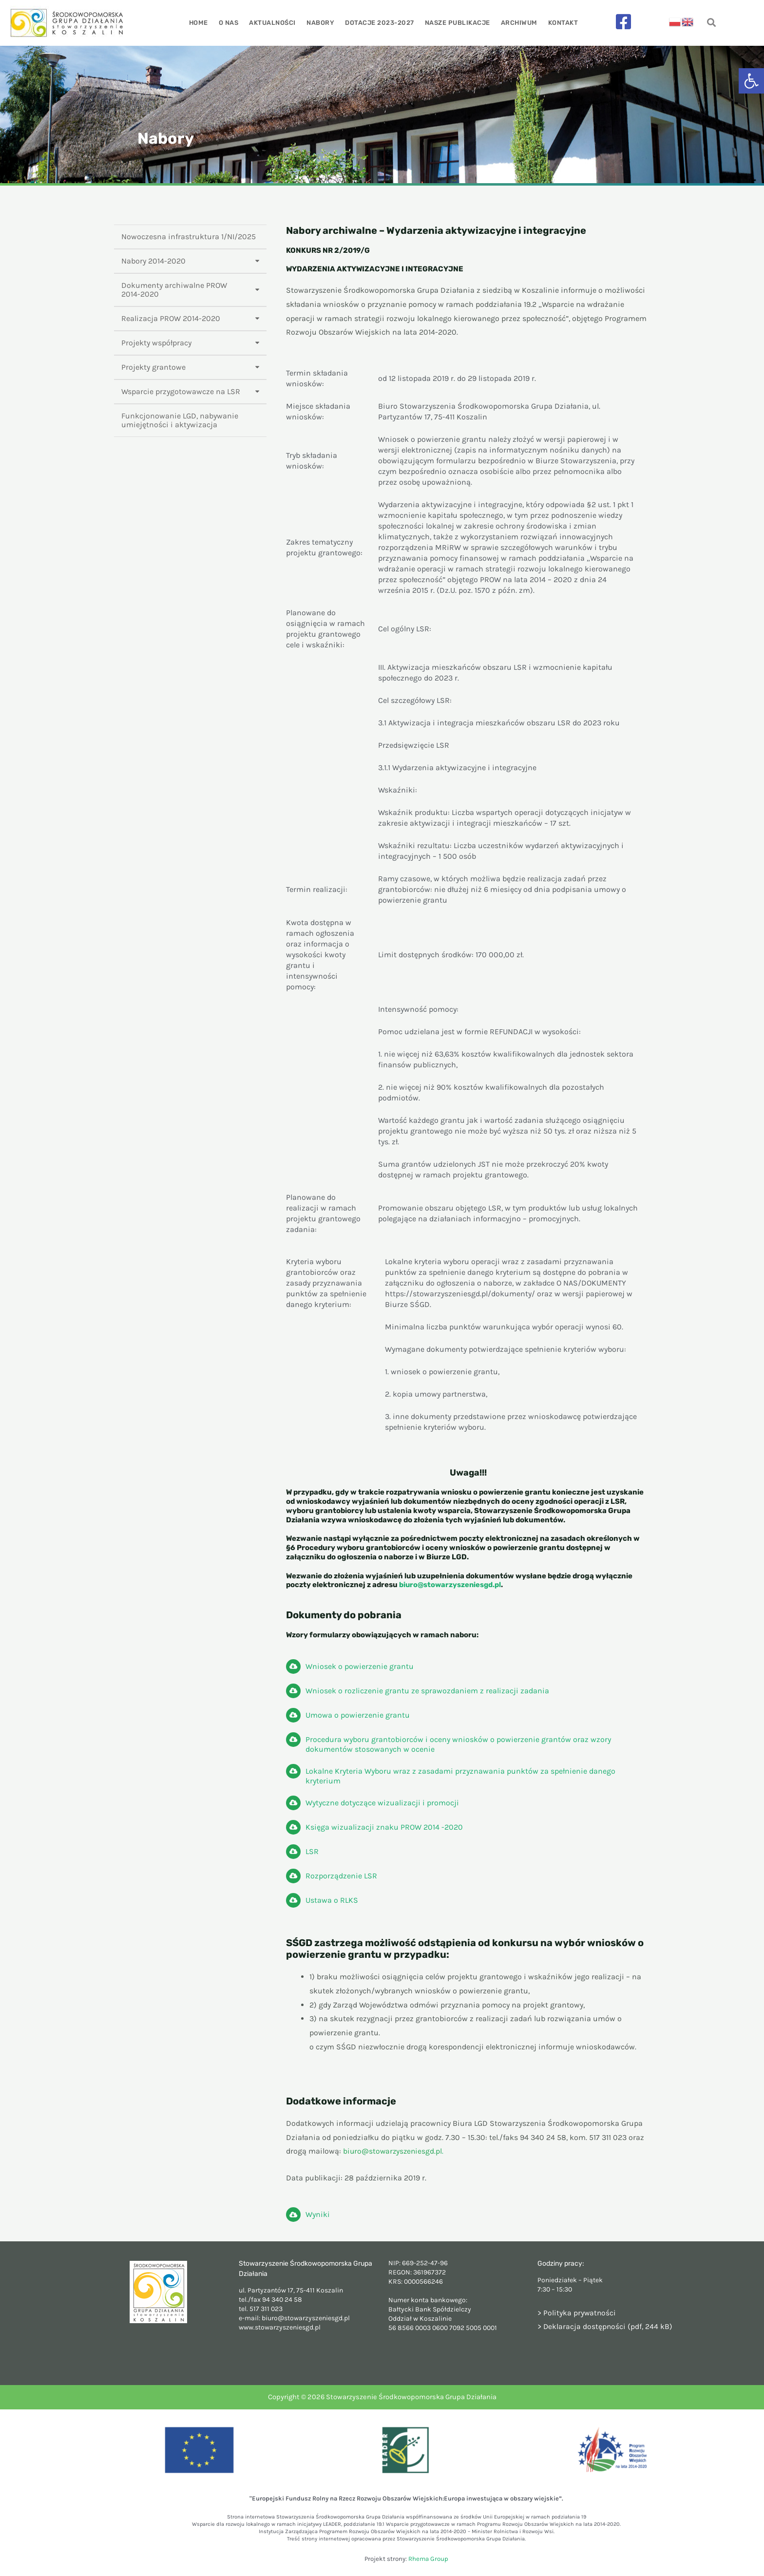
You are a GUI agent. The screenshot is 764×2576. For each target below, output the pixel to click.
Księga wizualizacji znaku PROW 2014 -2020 (384, 1827)
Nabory (321, 22)
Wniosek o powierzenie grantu (360, 1666)
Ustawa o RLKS (332, 1900)
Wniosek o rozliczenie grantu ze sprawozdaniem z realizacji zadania (427, 1690)
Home (201, 22)
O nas (231, 22)
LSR (312, 1851)
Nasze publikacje (456, 22)
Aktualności (274, 22)
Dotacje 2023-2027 (379, 22)
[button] (751, 81)
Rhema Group (428, 2558)
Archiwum (516, 22)
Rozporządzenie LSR (341, 1875)
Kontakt (560, 22)
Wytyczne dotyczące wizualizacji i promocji (382, 1802)
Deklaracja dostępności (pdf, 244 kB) (608, 2326)
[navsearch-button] (711, 23)
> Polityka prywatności (577, 2312)
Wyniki (318, 2214)
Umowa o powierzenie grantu (358, 1715)
